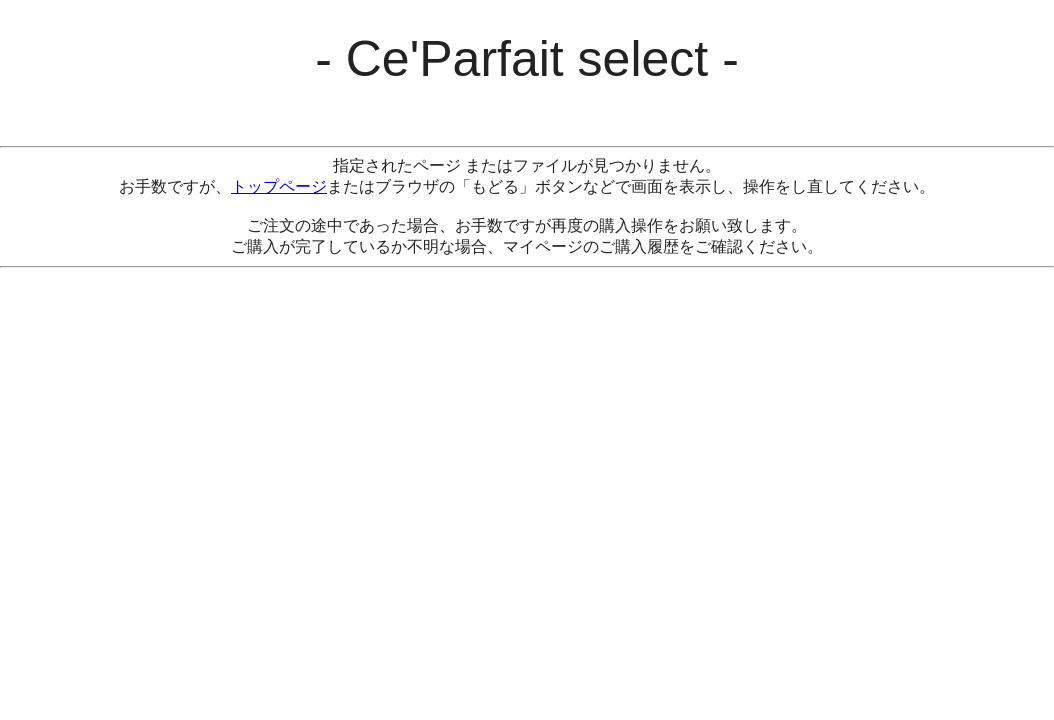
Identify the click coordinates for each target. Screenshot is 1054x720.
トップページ (279, 186)
